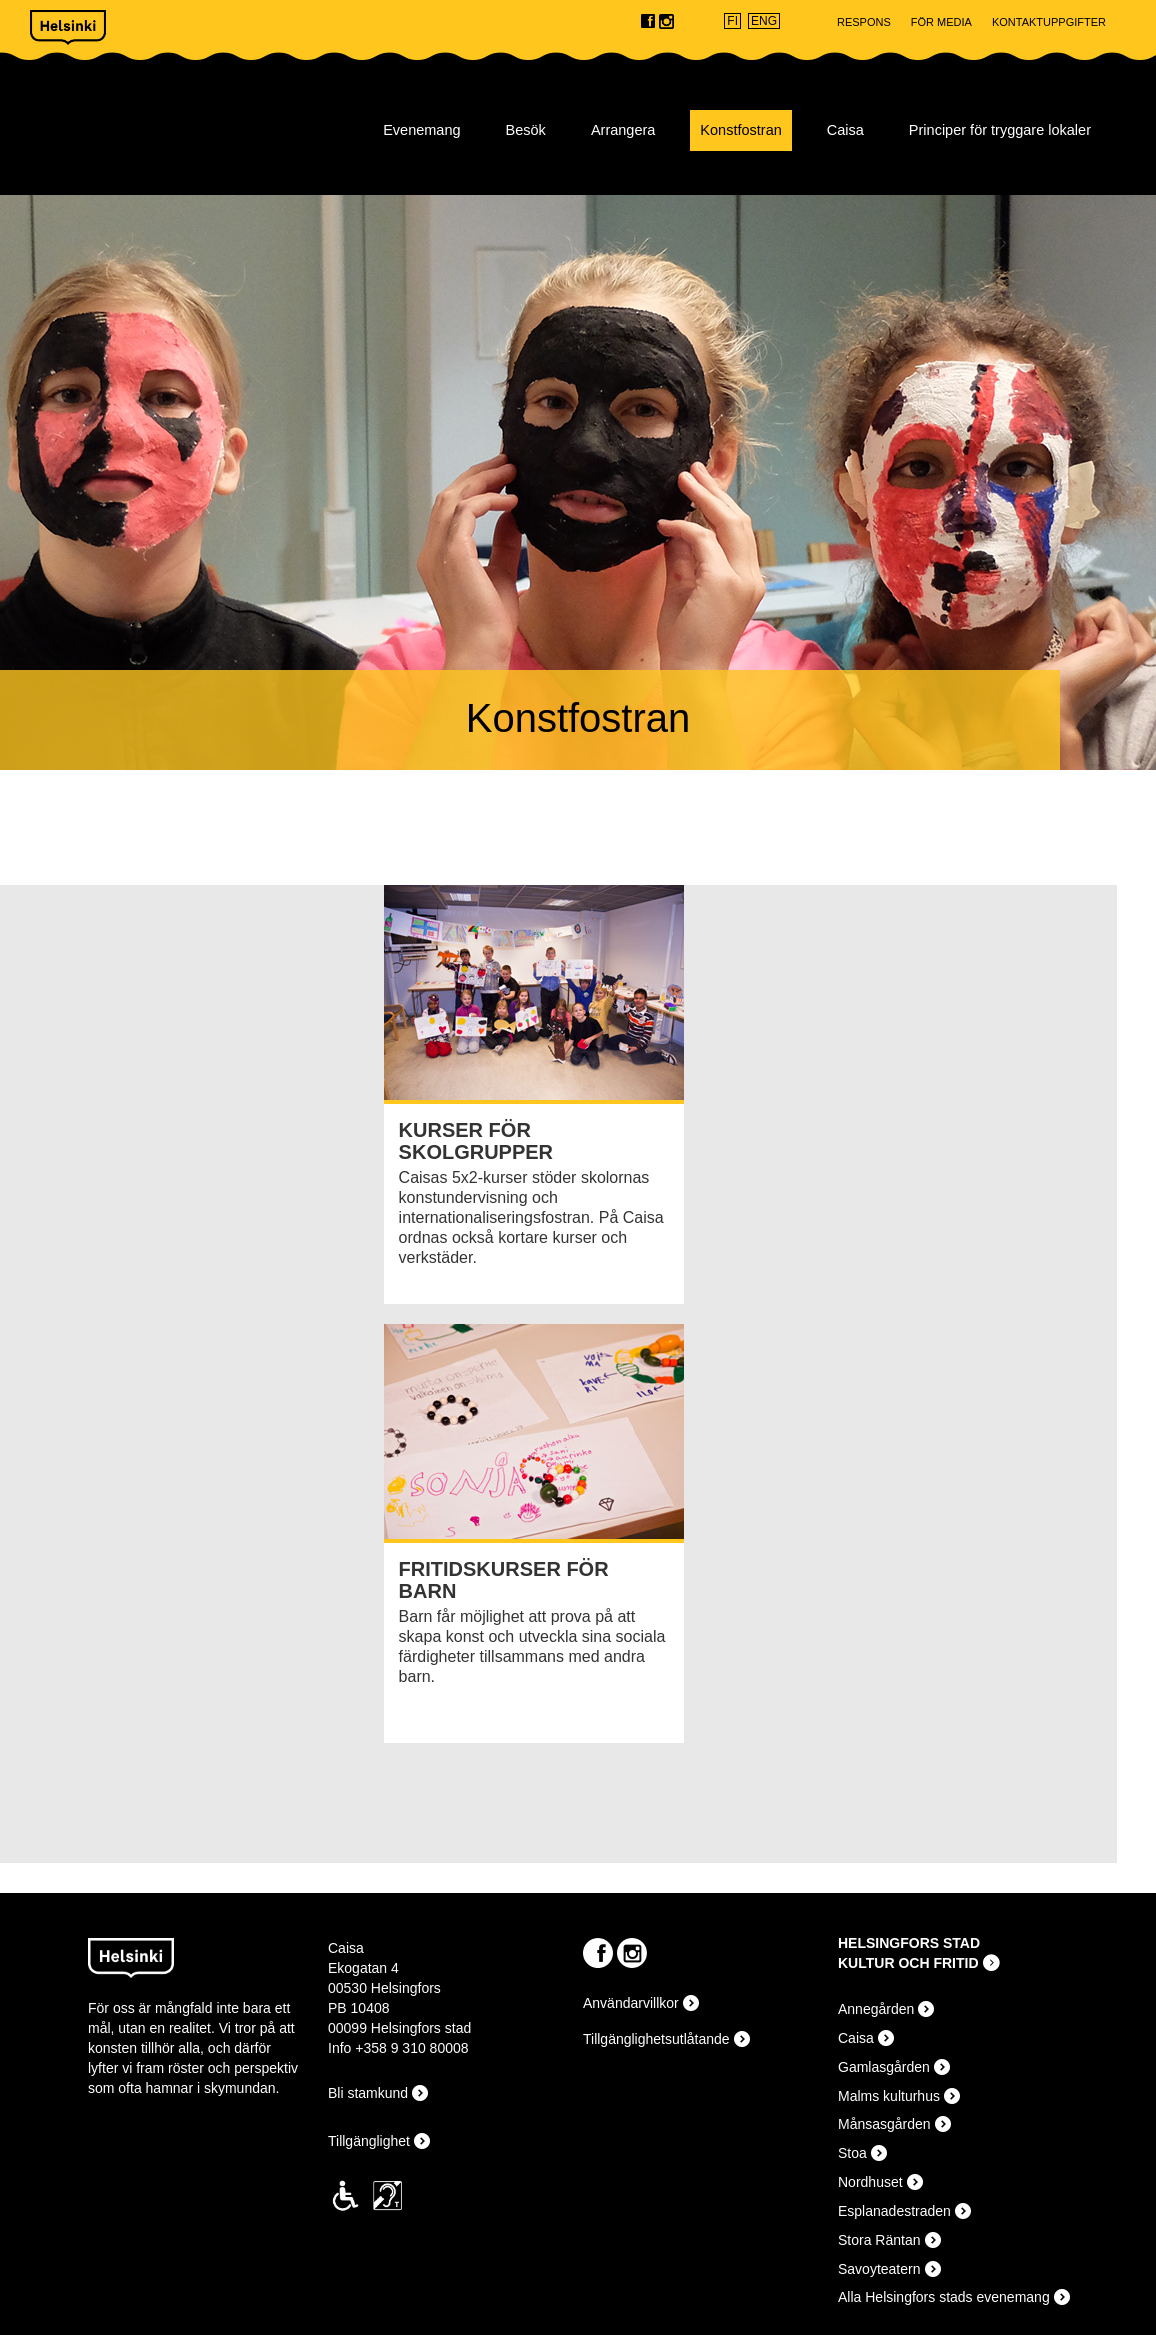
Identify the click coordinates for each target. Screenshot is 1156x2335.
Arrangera (623, 130)
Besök (526, 130)
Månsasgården (884, 2124)
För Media (941, 22)
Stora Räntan (879, 2240)
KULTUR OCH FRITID (908, 1963)
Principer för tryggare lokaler (1000, 130)
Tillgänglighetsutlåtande (656, 2039)
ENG (764, 21)
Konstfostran (740, 130)
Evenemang (421, 130)
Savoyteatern (879, 2269)
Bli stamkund (368, 2093)
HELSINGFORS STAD (909, 1943)
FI (732, 21)
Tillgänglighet (369, 2141)
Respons (864, 22)
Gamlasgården (884, 2067)
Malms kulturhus (889, 2096)
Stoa (852, 2153)
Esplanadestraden (894, 2211)
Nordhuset (870, 2182)
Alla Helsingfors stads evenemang (944, 2297)
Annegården (876, 2009)
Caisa (167, 120)
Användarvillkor (631, 2003)
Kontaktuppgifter (1049, 22)
